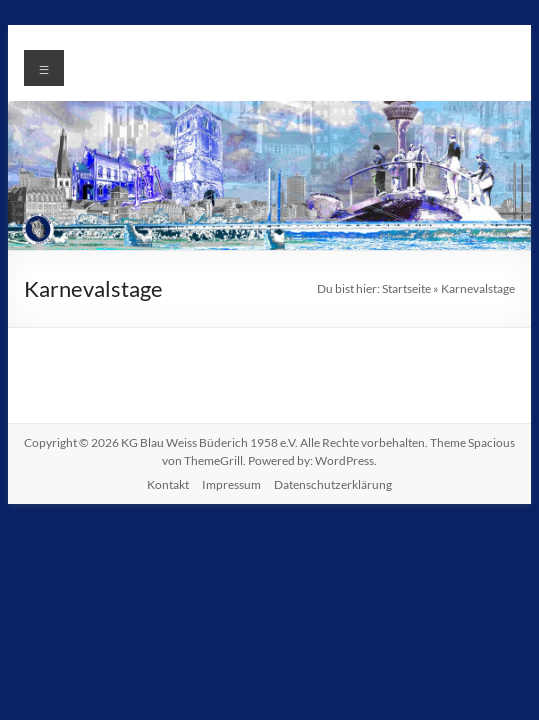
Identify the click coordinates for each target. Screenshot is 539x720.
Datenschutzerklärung (333, 484)
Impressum (231, 484)
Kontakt (168, 484)
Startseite (406, 288)
